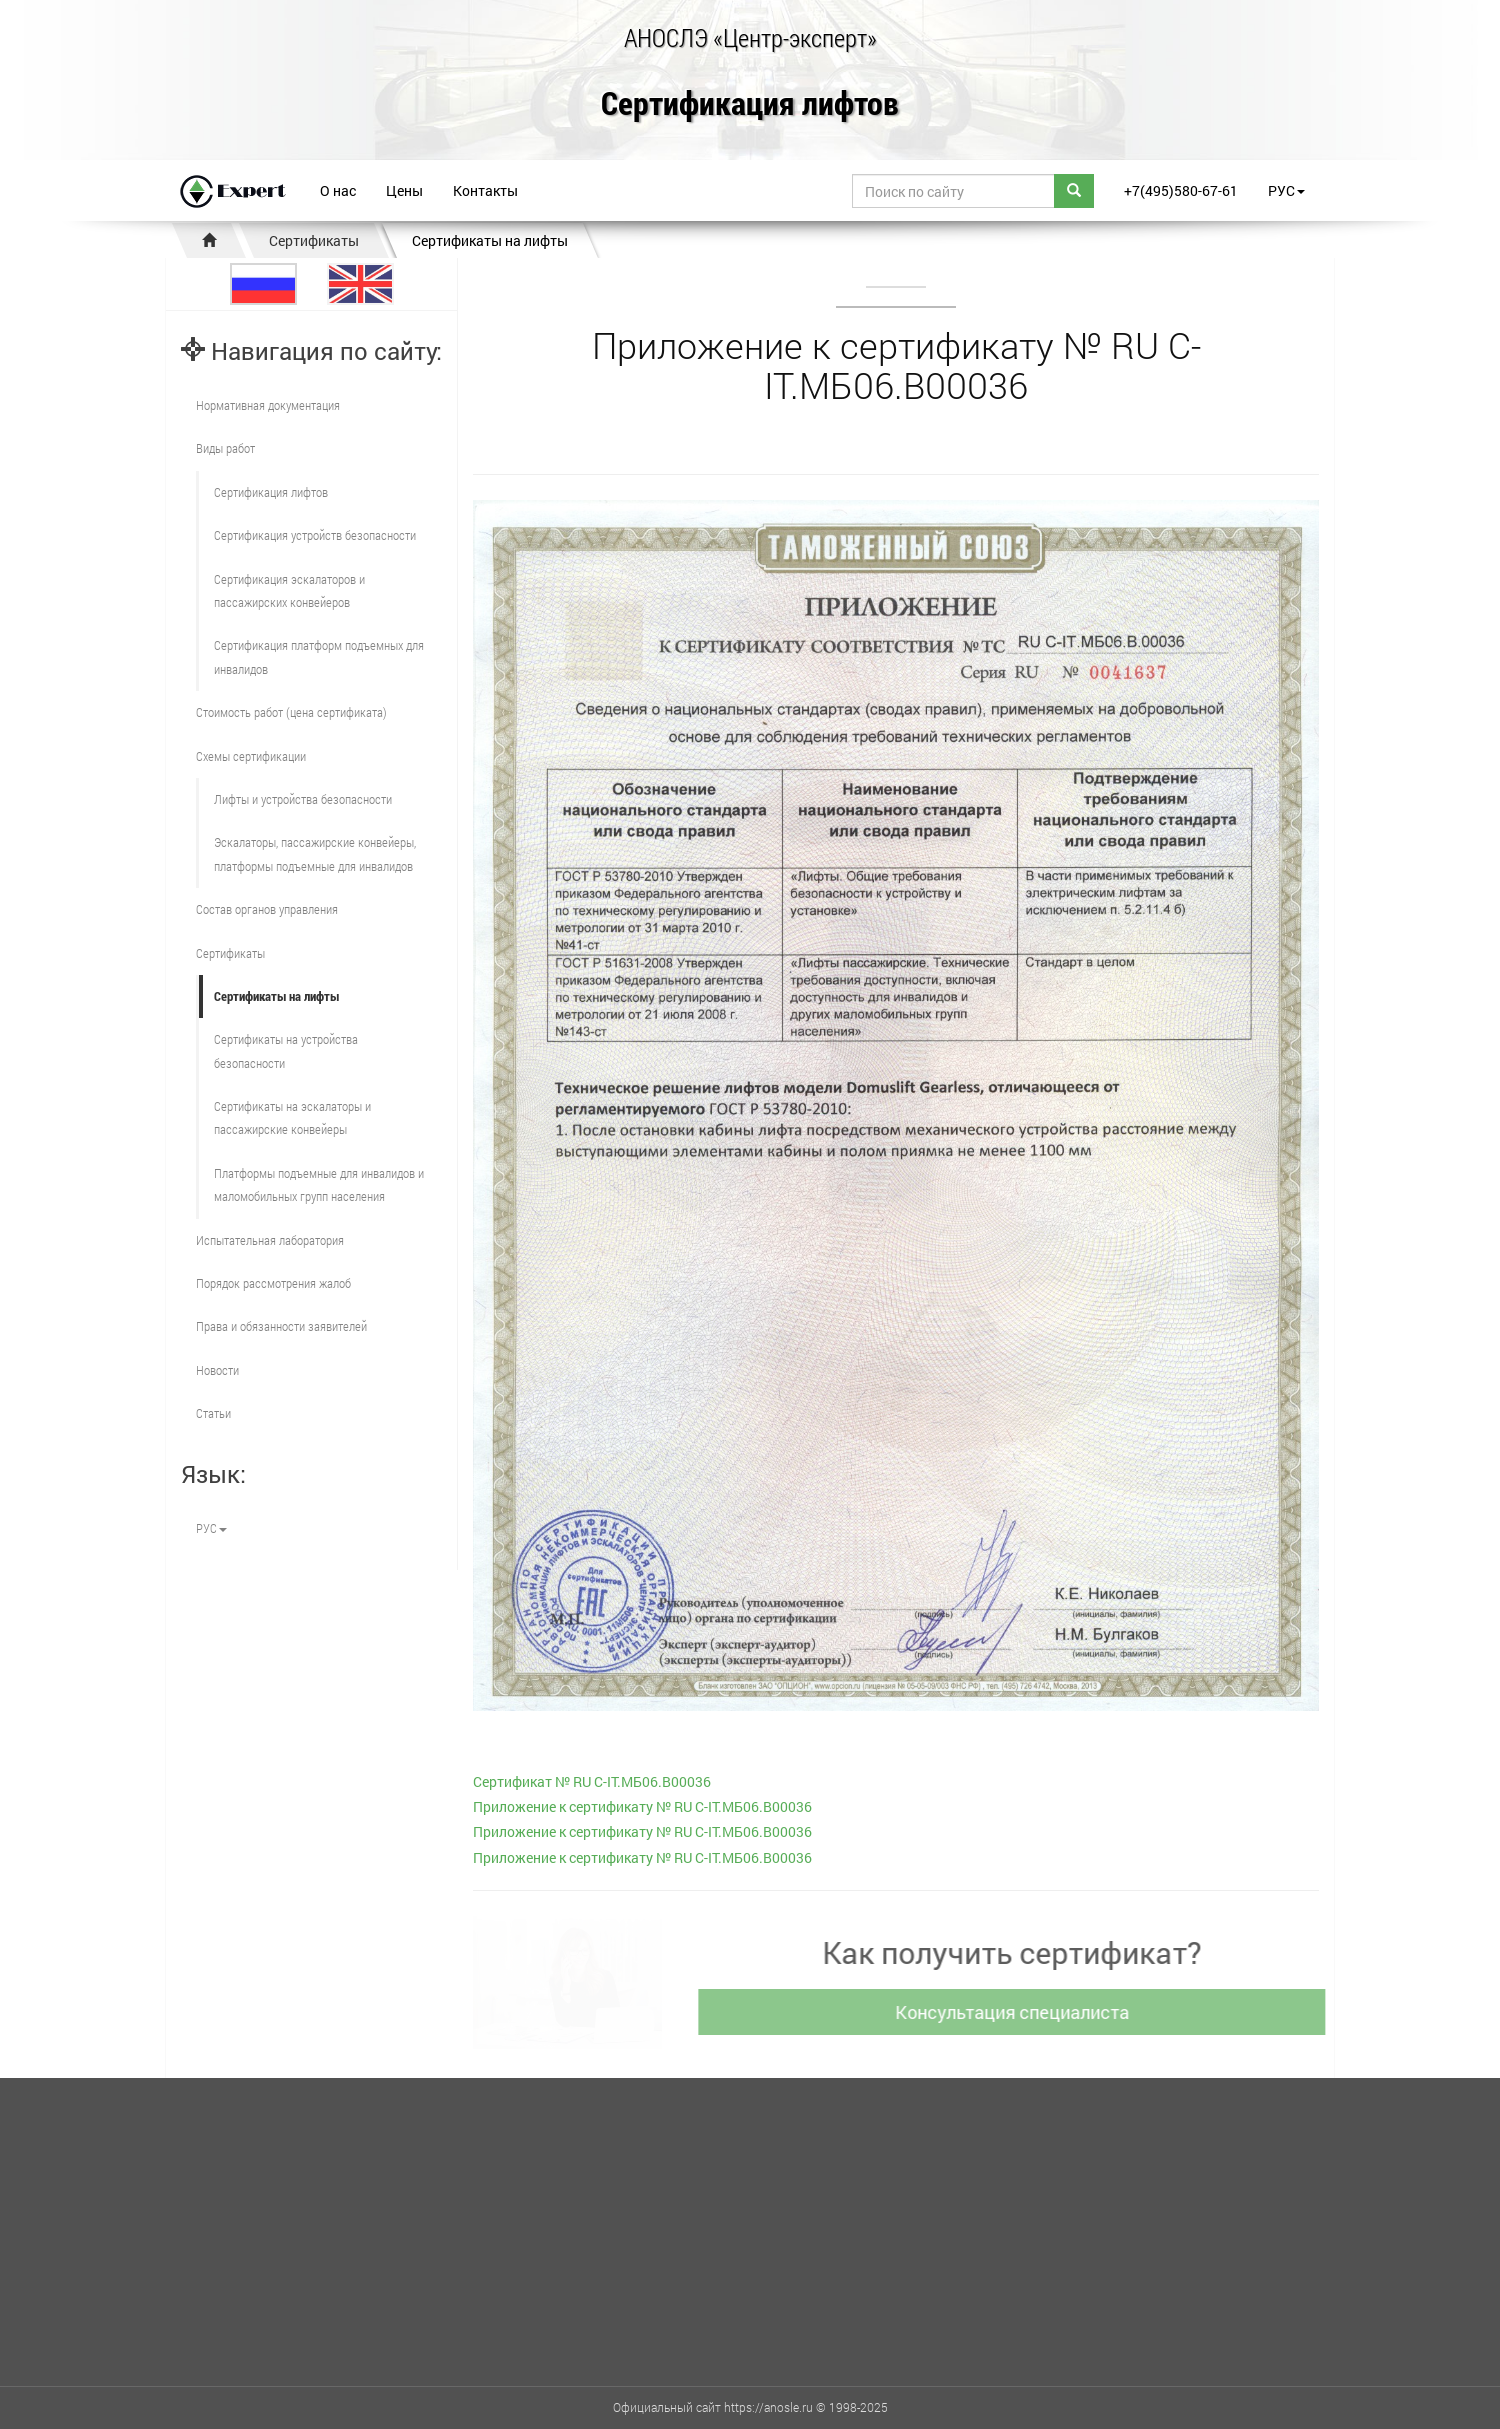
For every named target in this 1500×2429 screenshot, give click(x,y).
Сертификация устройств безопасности (315, 535)
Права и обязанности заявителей (281, 1326)
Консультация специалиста (1017, 2012)
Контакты (485, 190)
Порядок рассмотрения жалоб (273, 1283)
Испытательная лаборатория (270, 1240)
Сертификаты (314, 240)
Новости (217, 1370)
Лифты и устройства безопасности (303, 799)
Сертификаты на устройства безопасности (286, 1050)
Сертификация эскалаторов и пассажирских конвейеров (289, 590)
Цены (404, 190)
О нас (338, 190)
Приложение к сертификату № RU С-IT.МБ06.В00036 (642, 1806)
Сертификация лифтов (750, 104)
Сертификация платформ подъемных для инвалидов (319, 656)
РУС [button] (1286, 190)
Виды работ (225, 448)
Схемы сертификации (251, 756)
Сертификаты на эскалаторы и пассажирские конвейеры (292, 1117)
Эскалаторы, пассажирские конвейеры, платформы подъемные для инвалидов (315, 853)
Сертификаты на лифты (490, 240)
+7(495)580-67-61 (1181, 190)
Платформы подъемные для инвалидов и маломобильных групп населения (319, 1184)
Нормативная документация (268, 405)
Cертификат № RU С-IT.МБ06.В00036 (592, 1781)
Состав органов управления (267, 909)
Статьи (213, 1413)
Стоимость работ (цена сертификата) (291, 712)
